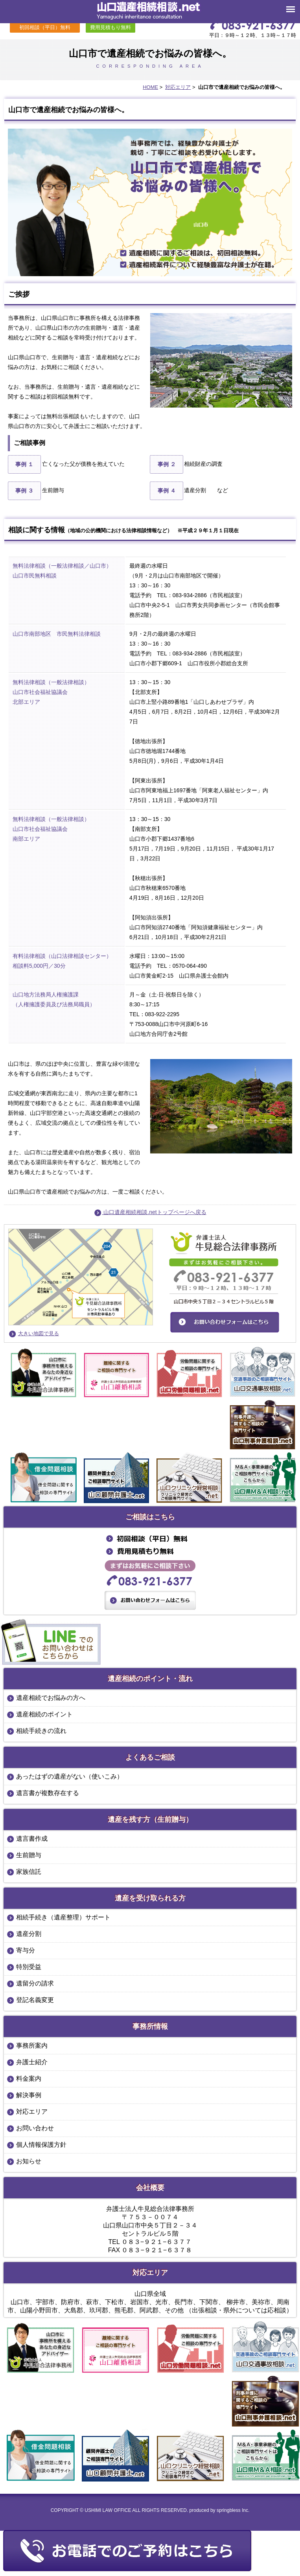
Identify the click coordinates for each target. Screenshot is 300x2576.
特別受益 (28, 1966)
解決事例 (28, 2095)
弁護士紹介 (32, 2062)
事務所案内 (32, 2045)
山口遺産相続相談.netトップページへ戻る (150, 1212)
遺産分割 (28, 1933)
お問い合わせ (35, 2128)
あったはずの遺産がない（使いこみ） (69, 1776)
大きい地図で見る (38, 1333)
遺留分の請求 (35, 1983)
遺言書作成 (32, 1838)
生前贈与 (28, 1855)
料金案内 (28, 2078)
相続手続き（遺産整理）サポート (63, 1917)
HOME (150, 87)
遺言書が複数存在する (47, 1793)
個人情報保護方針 (41, 2144)
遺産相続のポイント (44, 1714)
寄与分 (25, 1950)
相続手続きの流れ (41, 1730)
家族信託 (28, 1871)
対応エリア (178, 87)
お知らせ (28, 2161)
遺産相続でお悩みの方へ (50, 1697)
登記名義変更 (35, 2000)
